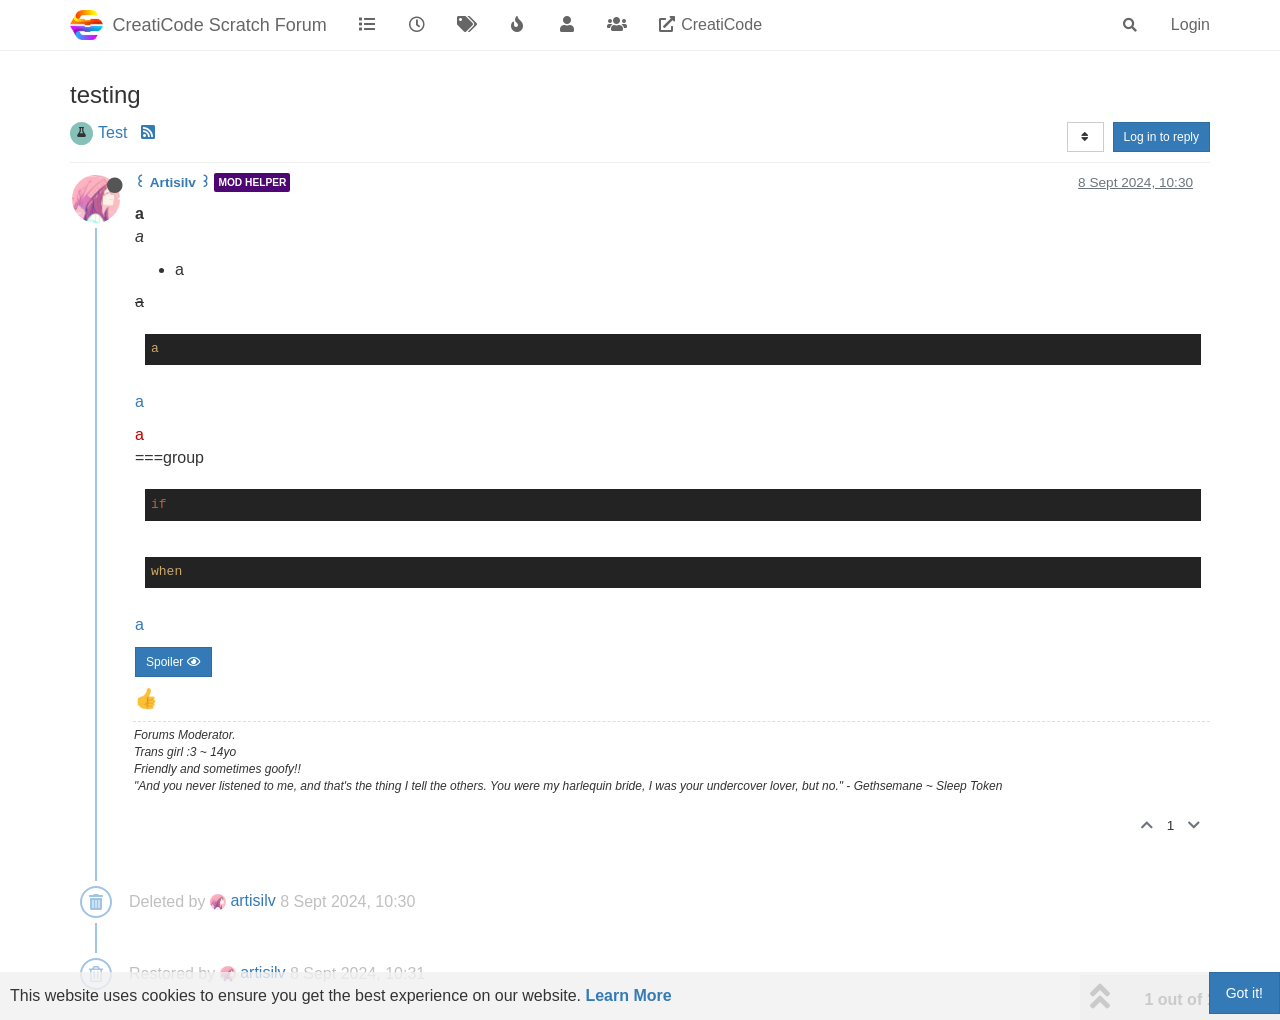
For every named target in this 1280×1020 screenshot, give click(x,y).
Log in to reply (1161, 137)
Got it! (1244, 993)
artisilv (243, 900)
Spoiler (173, 662)
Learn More (628, 995)
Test (112, 132)
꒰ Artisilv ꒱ (173, 182)
